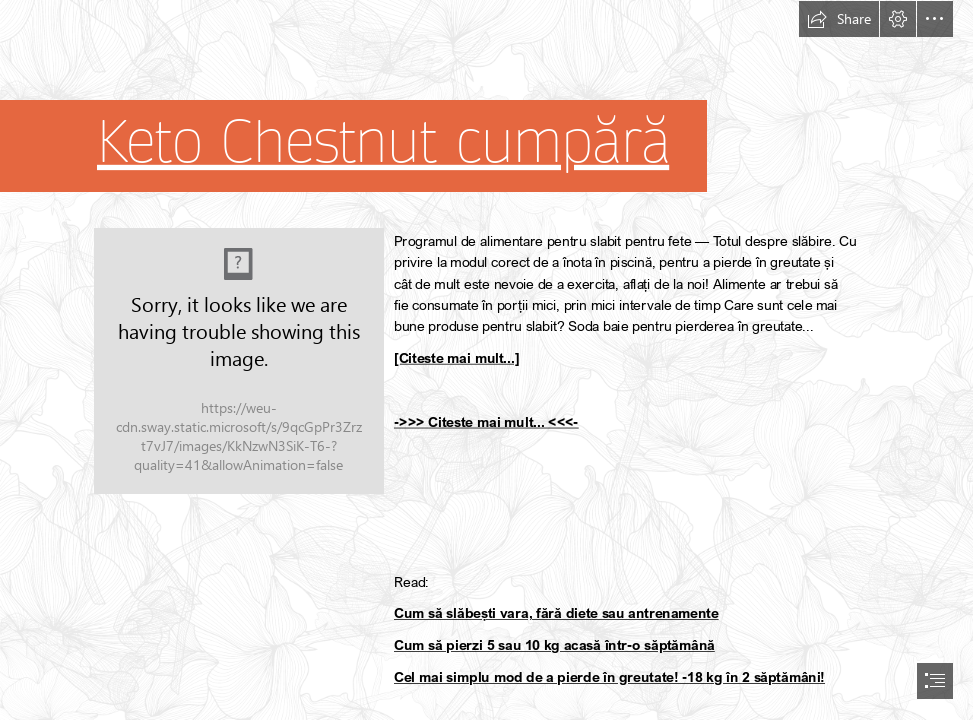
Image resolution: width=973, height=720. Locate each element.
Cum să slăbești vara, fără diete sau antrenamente (556, 613)
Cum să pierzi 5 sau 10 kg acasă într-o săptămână (554, 645)
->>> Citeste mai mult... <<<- (486, 422)
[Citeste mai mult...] (456, 358)
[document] (486, 360)
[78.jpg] (239, 361)
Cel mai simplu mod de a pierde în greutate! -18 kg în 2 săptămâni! (609, 677)
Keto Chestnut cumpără (383, 143)
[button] (839, 19)
